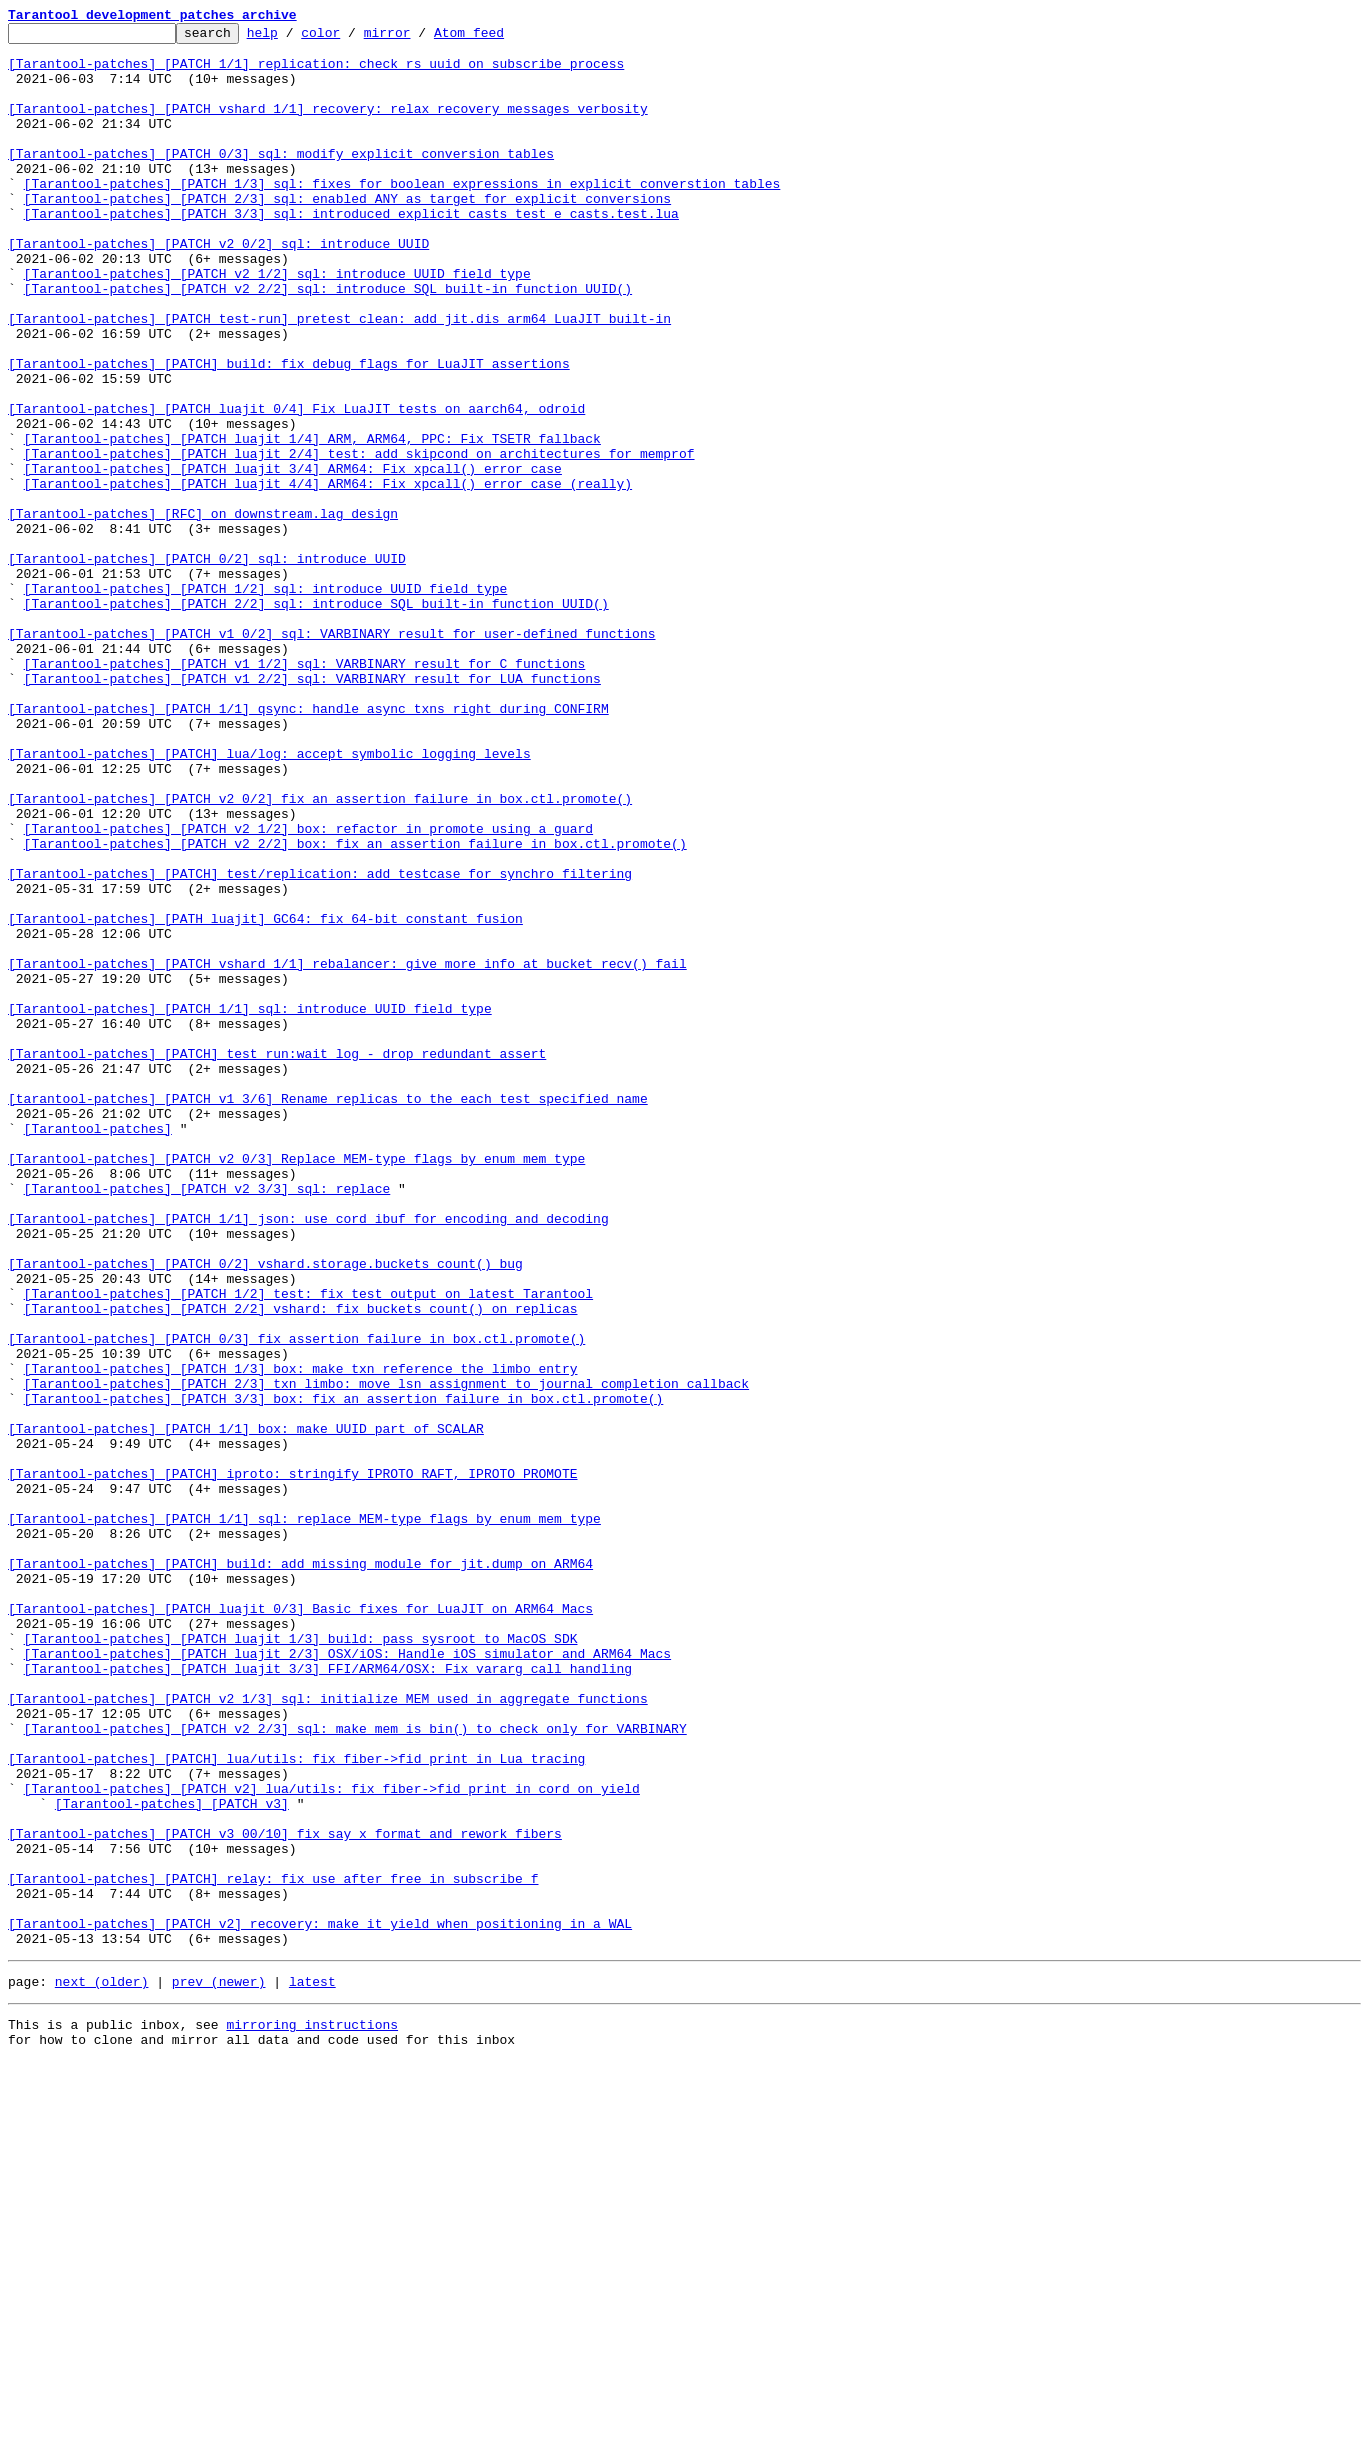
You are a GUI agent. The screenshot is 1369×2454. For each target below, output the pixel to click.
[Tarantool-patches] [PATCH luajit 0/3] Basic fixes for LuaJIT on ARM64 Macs (300, 1926)
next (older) (102, 2368)
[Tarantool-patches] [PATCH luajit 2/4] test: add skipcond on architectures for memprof (359, 540)
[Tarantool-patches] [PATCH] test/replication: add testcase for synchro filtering (320, 1044)
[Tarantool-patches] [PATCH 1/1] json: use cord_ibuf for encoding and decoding (308, 1458)
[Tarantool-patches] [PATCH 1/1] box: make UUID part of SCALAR (246, 1710)
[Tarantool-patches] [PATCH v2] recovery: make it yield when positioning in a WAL (320, 2304)
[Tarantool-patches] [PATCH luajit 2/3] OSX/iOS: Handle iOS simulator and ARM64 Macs (347, 1980)
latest (312, 2368)
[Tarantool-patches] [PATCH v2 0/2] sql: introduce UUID (218, 288)
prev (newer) (219, 2368)
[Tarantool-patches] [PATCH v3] (172, 2160)
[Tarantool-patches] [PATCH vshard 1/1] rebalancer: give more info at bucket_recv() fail (347, 1152)
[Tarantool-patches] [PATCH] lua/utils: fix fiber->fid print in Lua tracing (296, 2106)
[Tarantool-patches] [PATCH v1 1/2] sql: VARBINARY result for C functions (305, 792)
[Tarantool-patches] (98, 1350)
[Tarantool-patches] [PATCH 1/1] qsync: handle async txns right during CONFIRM (308, 846)
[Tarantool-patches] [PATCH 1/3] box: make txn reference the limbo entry (301, 1638)
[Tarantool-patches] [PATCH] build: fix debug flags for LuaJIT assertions (289, 432)
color (351, 38)
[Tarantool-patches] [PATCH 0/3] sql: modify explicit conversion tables (281, 180)
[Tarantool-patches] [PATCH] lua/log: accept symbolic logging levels (269, 900)
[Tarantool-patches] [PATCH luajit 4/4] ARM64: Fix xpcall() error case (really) (328, 576)
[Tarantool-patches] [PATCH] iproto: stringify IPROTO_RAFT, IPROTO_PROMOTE (292, 1764)
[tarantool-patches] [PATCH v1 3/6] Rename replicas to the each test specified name (328, 1314)
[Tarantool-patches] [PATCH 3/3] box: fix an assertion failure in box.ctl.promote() (344, 1674)
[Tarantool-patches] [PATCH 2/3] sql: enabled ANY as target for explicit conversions (347, 234)
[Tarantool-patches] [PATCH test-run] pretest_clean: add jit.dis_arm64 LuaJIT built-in (339, 378)
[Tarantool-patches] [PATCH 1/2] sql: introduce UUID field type (266, 702)
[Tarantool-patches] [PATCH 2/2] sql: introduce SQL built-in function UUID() (316, 720)
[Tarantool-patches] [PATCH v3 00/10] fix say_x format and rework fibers (285, 2196)
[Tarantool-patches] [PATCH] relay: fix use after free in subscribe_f (273, 2250)
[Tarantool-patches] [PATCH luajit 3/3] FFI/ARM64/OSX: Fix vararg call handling (328, 1998)
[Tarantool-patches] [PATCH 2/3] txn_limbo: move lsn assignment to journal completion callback (386, 1656)
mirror (418, 38)
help (293, 38)
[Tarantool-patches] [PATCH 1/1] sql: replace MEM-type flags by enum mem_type (304, 1818)
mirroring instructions (312, 2414)
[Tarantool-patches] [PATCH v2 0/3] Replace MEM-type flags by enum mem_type (296, 1386)
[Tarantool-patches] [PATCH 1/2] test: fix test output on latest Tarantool (308, 1548)
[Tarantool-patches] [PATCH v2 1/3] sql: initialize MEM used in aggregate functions (328, 2034)
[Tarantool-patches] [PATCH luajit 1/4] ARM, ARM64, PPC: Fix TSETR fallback (312, 522)
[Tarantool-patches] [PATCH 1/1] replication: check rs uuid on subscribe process (316, 72)
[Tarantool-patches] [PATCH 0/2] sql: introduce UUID (207, 666)
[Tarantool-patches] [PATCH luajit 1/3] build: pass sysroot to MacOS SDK (301, 1962)
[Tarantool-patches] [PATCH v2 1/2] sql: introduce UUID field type (277, 324)
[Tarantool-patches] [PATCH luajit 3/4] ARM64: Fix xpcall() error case (293, 558)
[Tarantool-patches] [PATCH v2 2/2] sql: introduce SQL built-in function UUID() (328, 342)
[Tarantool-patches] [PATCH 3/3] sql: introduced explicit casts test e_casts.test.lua (351, 252)
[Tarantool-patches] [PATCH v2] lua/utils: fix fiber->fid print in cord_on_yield (332, 2142)
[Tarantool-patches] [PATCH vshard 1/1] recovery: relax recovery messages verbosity (328, 126)
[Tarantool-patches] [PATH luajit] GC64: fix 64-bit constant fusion (265, 1098)
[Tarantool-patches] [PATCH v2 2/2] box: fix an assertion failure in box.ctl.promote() (355, 1008)
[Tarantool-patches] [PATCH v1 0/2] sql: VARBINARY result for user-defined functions (331, 756)
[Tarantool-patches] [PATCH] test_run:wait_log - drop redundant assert (277, 1260)
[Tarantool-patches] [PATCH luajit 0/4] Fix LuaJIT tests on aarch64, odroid (296, 486)
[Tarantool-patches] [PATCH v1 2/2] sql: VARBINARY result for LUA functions (312, 810)
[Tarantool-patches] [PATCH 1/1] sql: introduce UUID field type (250, 1206)
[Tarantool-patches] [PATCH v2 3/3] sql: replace (207, 1422)
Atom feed (500, 38)
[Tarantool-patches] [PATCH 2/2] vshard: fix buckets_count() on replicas (301, 1566)
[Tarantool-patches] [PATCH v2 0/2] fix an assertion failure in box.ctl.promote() (320, 954)
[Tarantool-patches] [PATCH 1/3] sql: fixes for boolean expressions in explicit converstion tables (402, 216)
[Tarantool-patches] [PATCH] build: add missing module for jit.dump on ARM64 (300, 1872)
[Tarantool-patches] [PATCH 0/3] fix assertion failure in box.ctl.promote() (296, 1602)
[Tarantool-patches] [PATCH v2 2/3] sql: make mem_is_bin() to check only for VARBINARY (355, 2070)
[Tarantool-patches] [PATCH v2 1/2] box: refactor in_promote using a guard (308, 990)
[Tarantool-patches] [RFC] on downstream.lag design (203, 612)
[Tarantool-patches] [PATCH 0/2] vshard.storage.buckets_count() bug (265, 1512)
